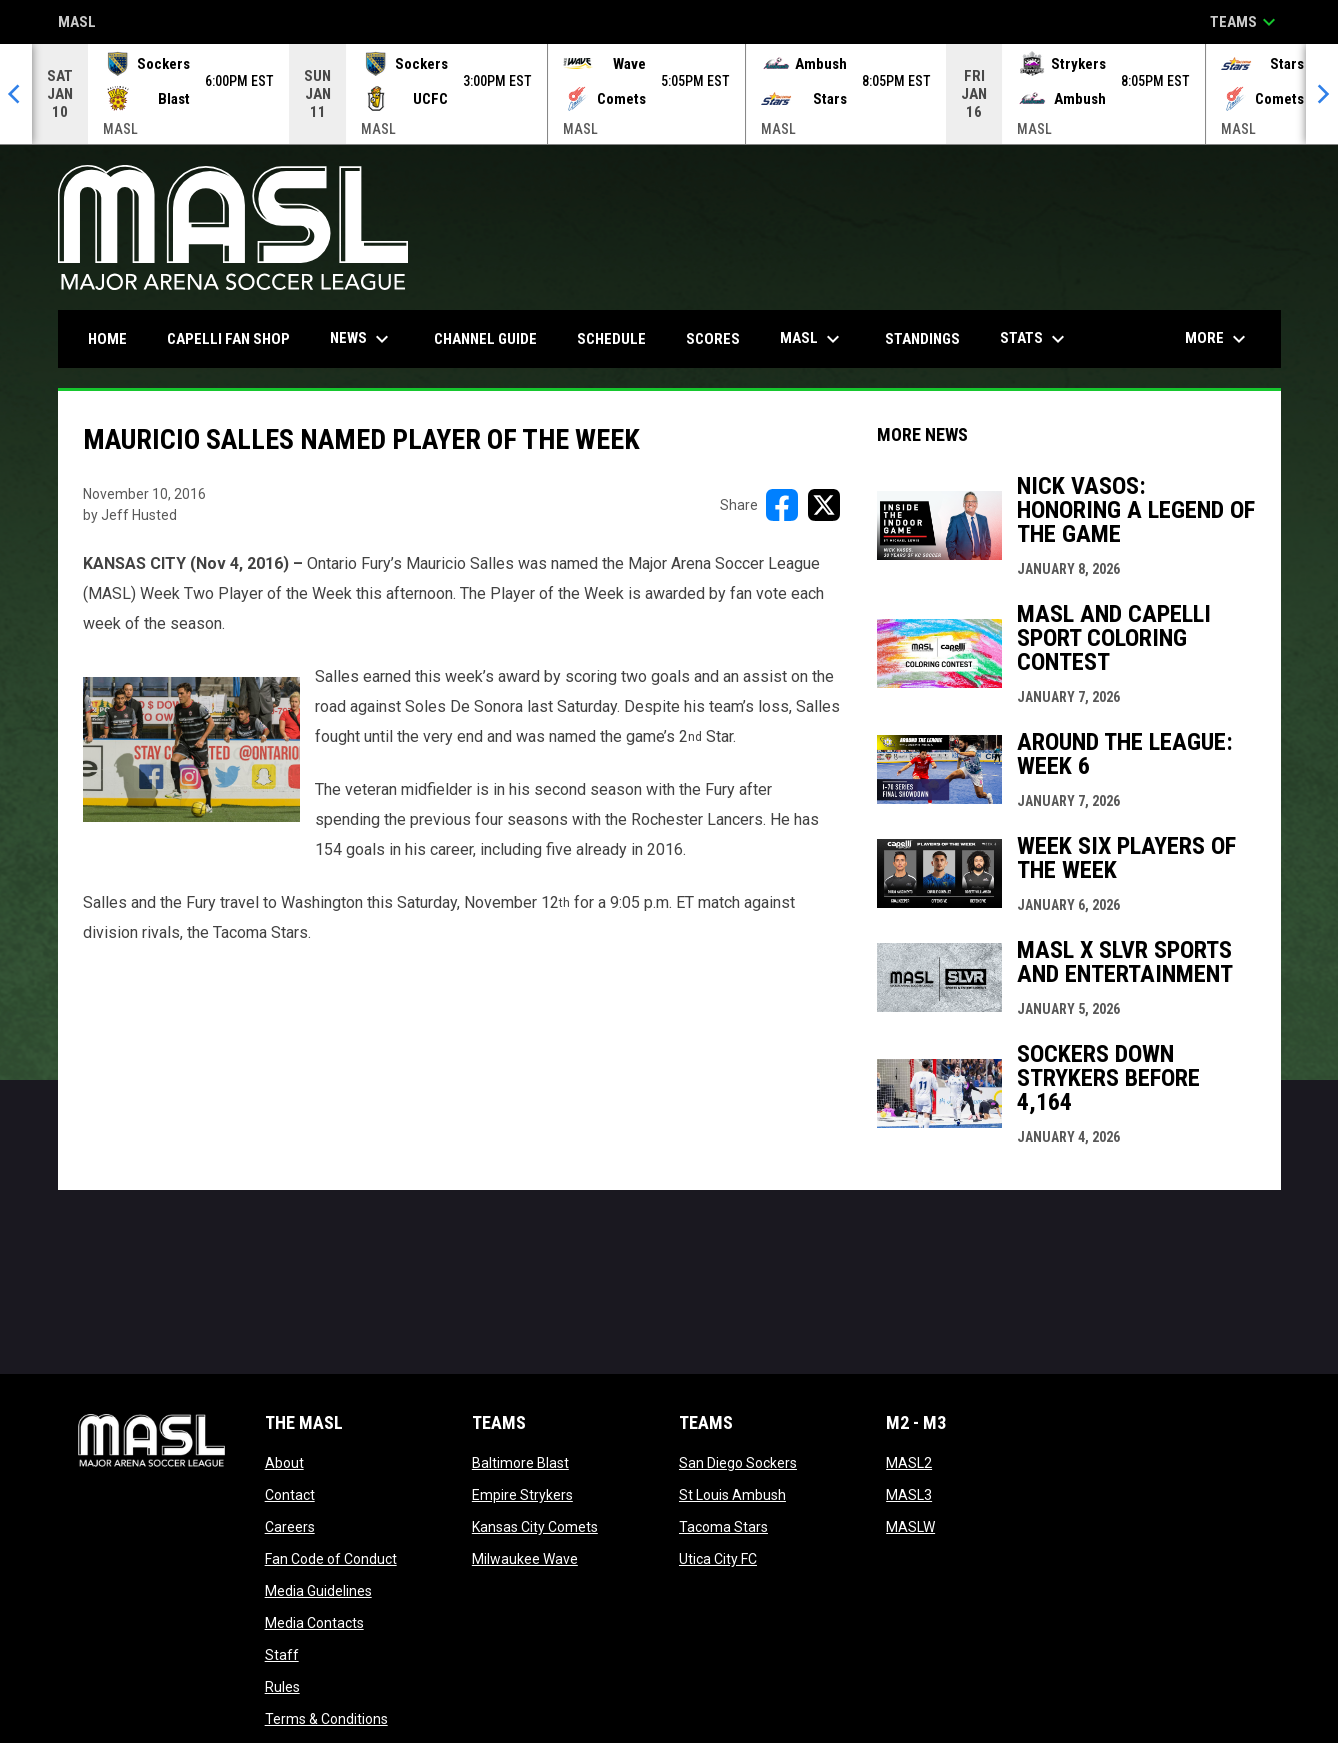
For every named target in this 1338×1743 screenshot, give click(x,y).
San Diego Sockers (738, 1463)
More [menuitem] (1218, 339)
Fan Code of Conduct (331, 1559)
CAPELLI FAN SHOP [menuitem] (236, 338)
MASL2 (909, 1463)
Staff (282, 1655)
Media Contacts (314, 1623)
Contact (290, 1495)
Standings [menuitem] (922, 339)
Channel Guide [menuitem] (485, 339)
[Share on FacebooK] (782, 505)
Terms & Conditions (326, 1719)
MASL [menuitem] (812, 339)
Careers (290, 1527)
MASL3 (909, 1495)
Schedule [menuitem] (611, 339)
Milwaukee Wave (525, 1559)
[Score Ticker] (669, 94)
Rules (282, 1687)
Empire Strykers (522, 1495)
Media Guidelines (318, 1591)
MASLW (910, 1527)
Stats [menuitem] (1035, 339)
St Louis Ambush (732, 1495)
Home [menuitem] (107, 339)
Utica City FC (718, 1559)
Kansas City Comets (535, 1527)
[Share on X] (824, 505)
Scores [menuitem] (713, 339)
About (284, 1463)
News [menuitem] (362, 339)
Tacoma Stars (723, 1527)
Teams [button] (1245, 22)
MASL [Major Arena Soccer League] (77, 23)
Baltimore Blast (520, 1463)
